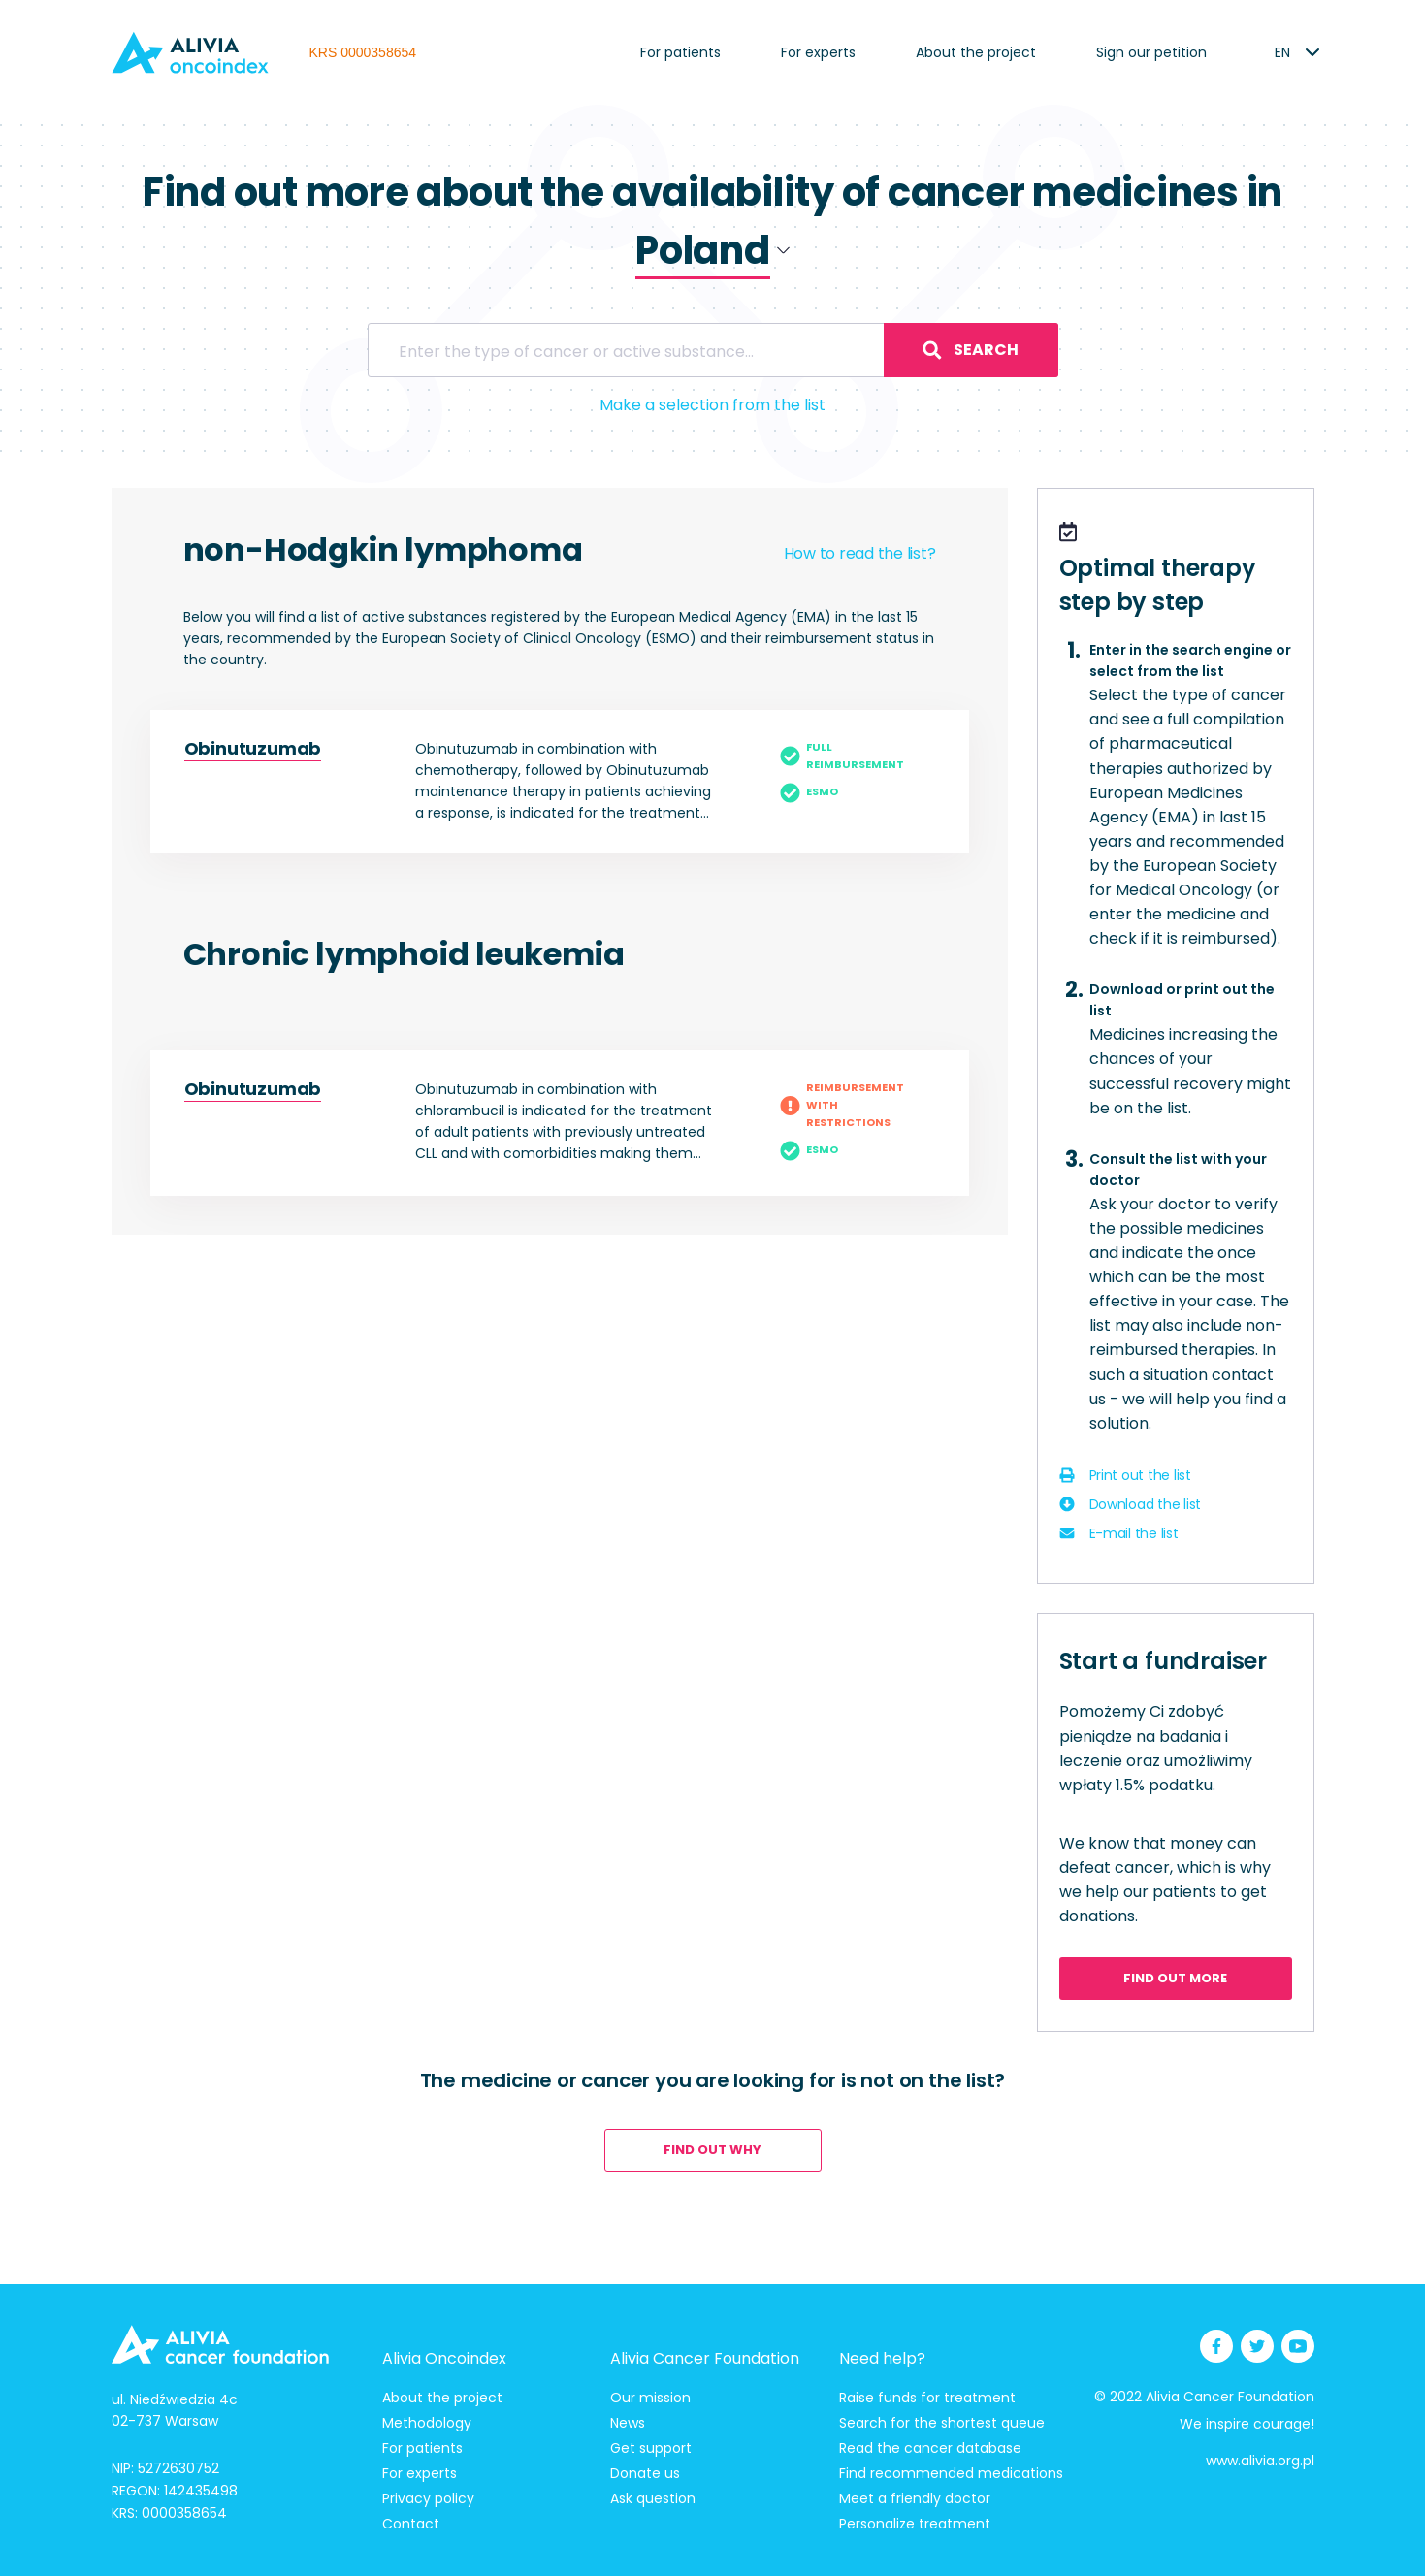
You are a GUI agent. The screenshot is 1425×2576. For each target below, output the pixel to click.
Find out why (712, 2150)
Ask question (653, 2498)
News (627, 2422)
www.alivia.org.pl (1260, 2460)
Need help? (882, 2358)
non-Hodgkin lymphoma (383, 549)
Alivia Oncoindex (444, 2358)
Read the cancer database (930, 2448)
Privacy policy (428, 2498)
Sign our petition (1151, 52)
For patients (680, 52)
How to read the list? (860, 553)
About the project (976, 52)
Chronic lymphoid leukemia (404, 954)
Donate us (645, 2473)
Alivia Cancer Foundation (704, 2358)
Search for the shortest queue (942, 2422)
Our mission (650, 2397)
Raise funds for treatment (927, 2397)
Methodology (426, 2422)
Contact (410, 2523)
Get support (651, 2448)
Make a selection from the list (712, 405)
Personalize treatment (914, 2523)
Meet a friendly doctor (914, 2498)
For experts (818, 52)
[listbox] (1283, 52)
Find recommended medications (951, 2473)
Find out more (1175, 1978)
